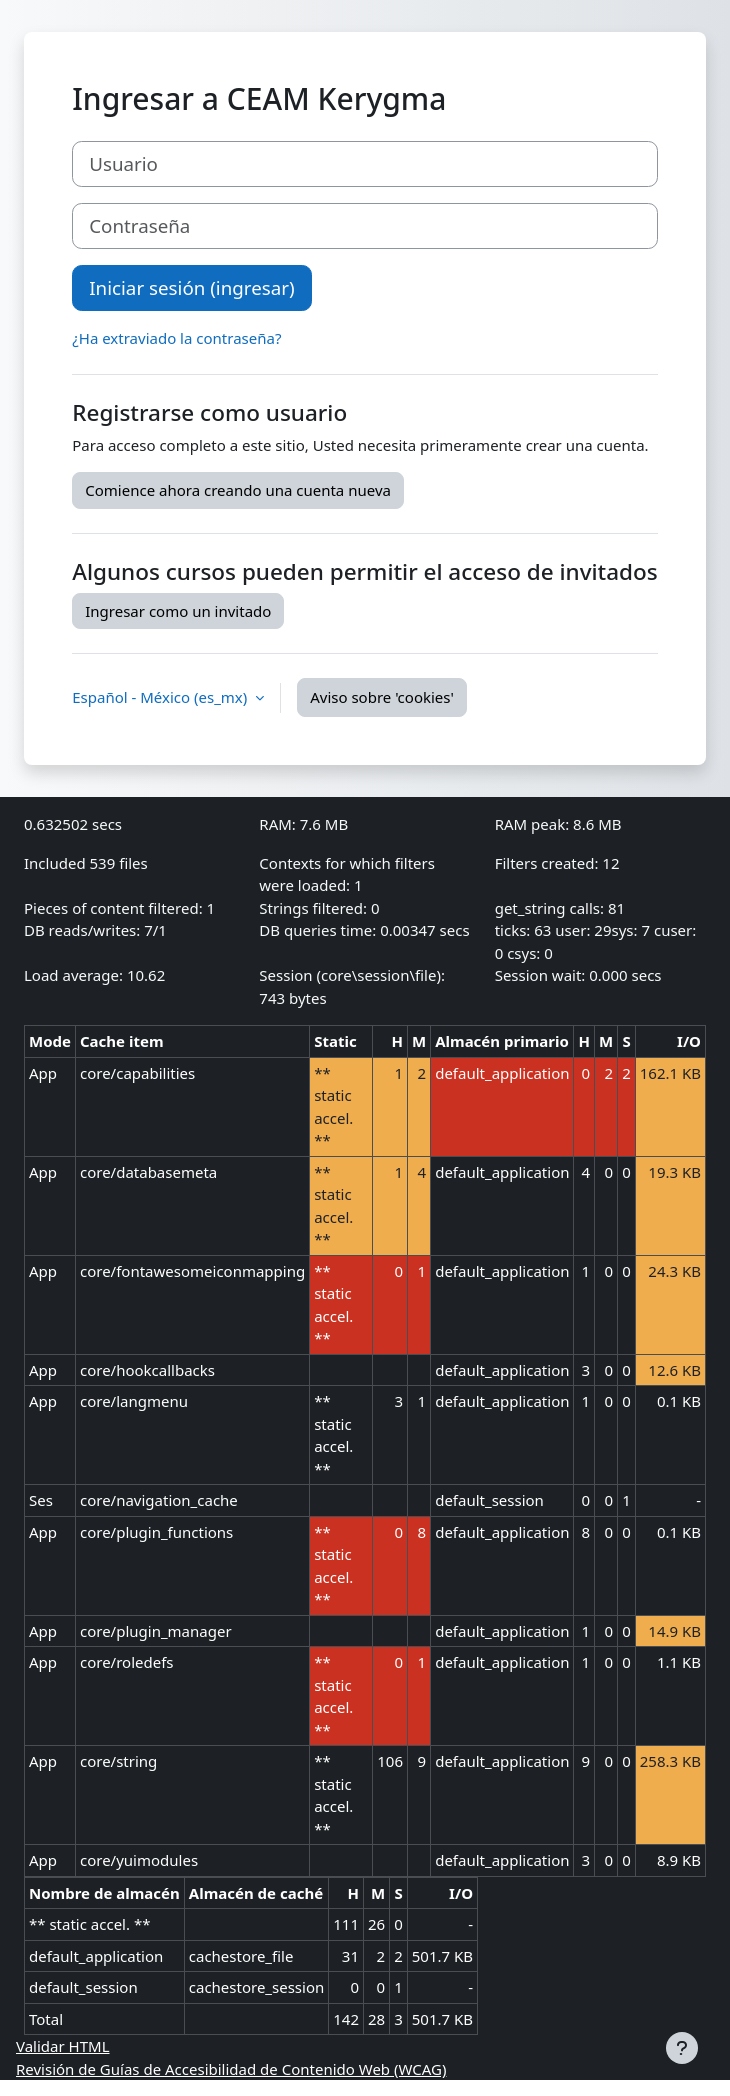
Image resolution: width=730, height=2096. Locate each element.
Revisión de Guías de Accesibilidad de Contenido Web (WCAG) (231, 2069)
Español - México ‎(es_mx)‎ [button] (161, 697)
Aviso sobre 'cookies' (382, 697)
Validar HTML (63, 2046)
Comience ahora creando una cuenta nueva (238, 490)
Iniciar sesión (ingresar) (191, 287)
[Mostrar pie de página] (682, 2048)
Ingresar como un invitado (178, 611)
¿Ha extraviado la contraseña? (176, 338)
